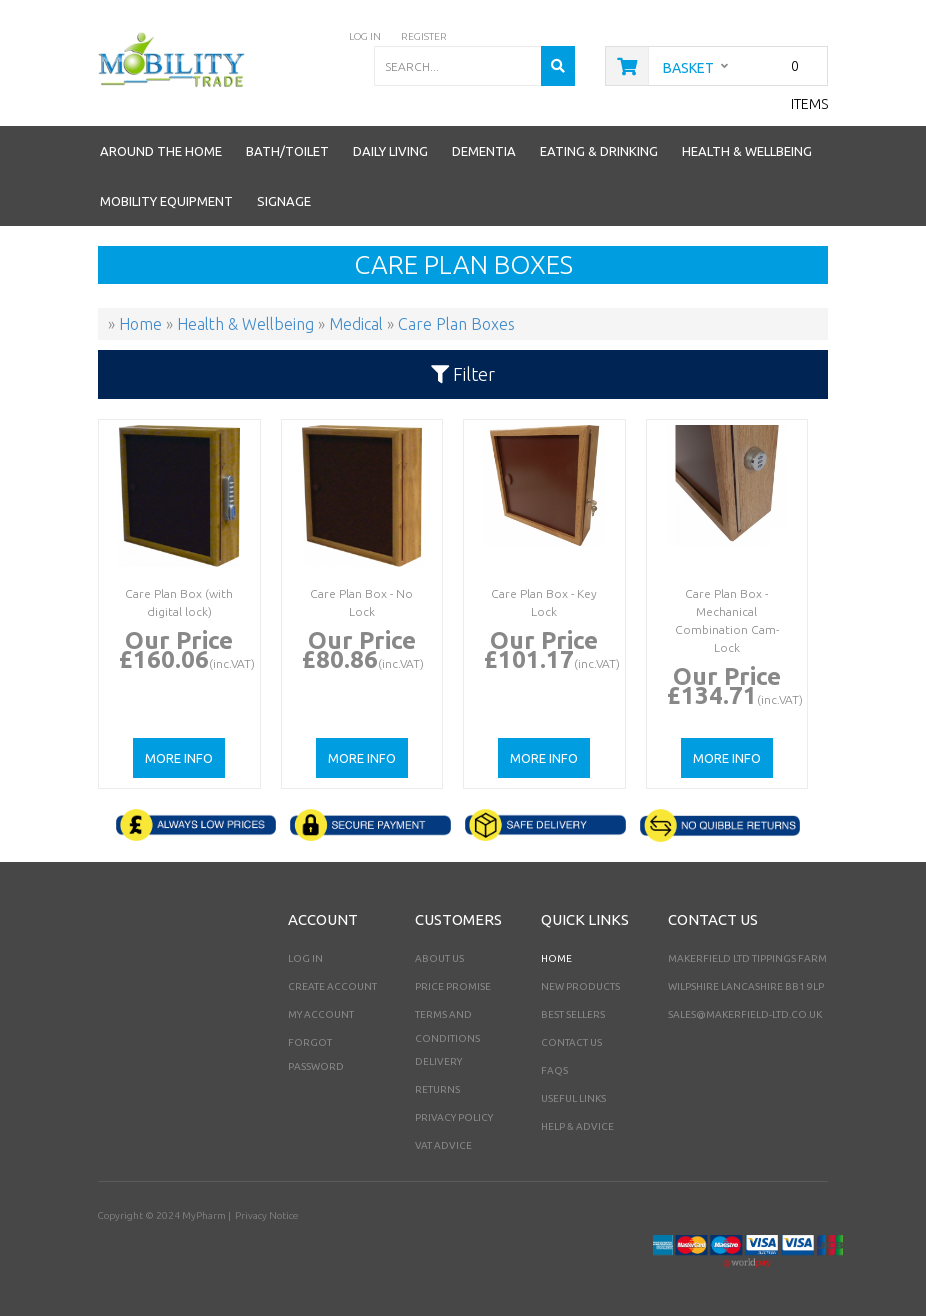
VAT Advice (443, 1145)
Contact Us (571, 1042)
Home (556, 958)
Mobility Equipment (166, 201)
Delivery (438, 1061)
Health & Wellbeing (747, 151)
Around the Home (161, 151)
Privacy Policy (454, 1117)
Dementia (484, 151)
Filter (463, 374)
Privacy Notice (266, 1215)
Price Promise (453, 986)
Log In (305, 958)
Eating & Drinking (599, 151)
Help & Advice (577, 1126)
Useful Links (573, 1098)
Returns (437, 1089)
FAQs (554, 1070)
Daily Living (390, 151)
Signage (284, 201)
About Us (439, 958)
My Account (321, 1014)
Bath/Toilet (287, 151)
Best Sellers (573, 1014)
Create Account (332, 986)
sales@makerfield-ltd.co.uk (745, 1014)
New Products (580, 986)
